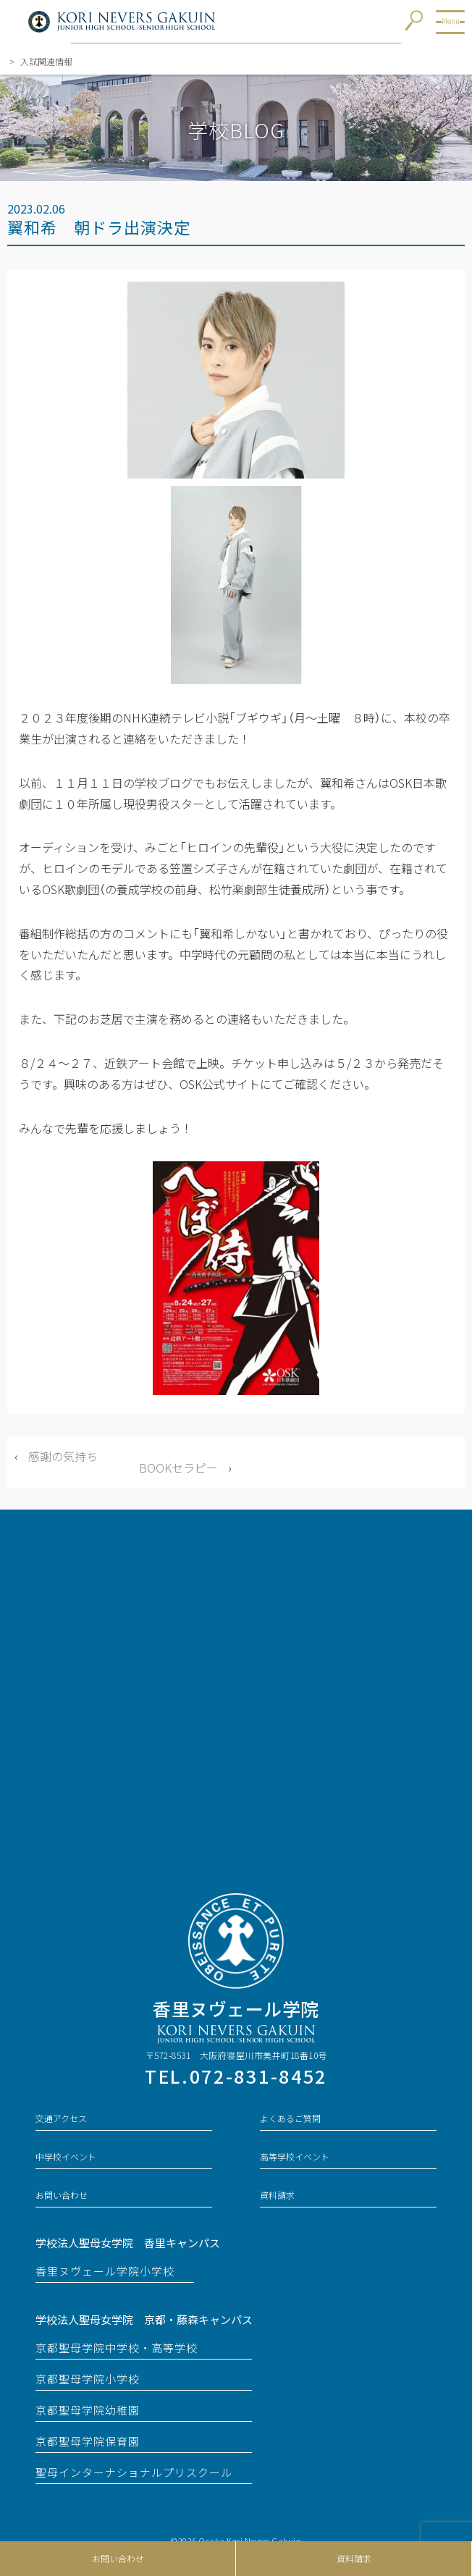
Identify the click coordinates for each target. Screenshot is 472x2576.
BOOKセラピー (178, 1467)
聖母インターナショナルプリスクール (133, 2472)
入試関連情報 (42, 61)
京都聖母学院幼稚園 (87, 2410)
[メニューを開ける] (450, 21)
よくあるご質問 (290, 2118)
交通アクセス (61, 2118)
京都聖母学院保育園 (87, 2441)
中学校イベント (65, 2156)
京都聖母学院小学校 (87, 2379)
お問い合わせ (118, 2558)
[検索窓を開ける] (419, 23)
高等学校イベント (294, 2156)
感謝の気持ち (63, 1456)
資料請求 (354, 2558)
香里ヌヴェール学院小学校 (104, 2271)
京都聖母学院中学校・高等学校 (116, 2348)
